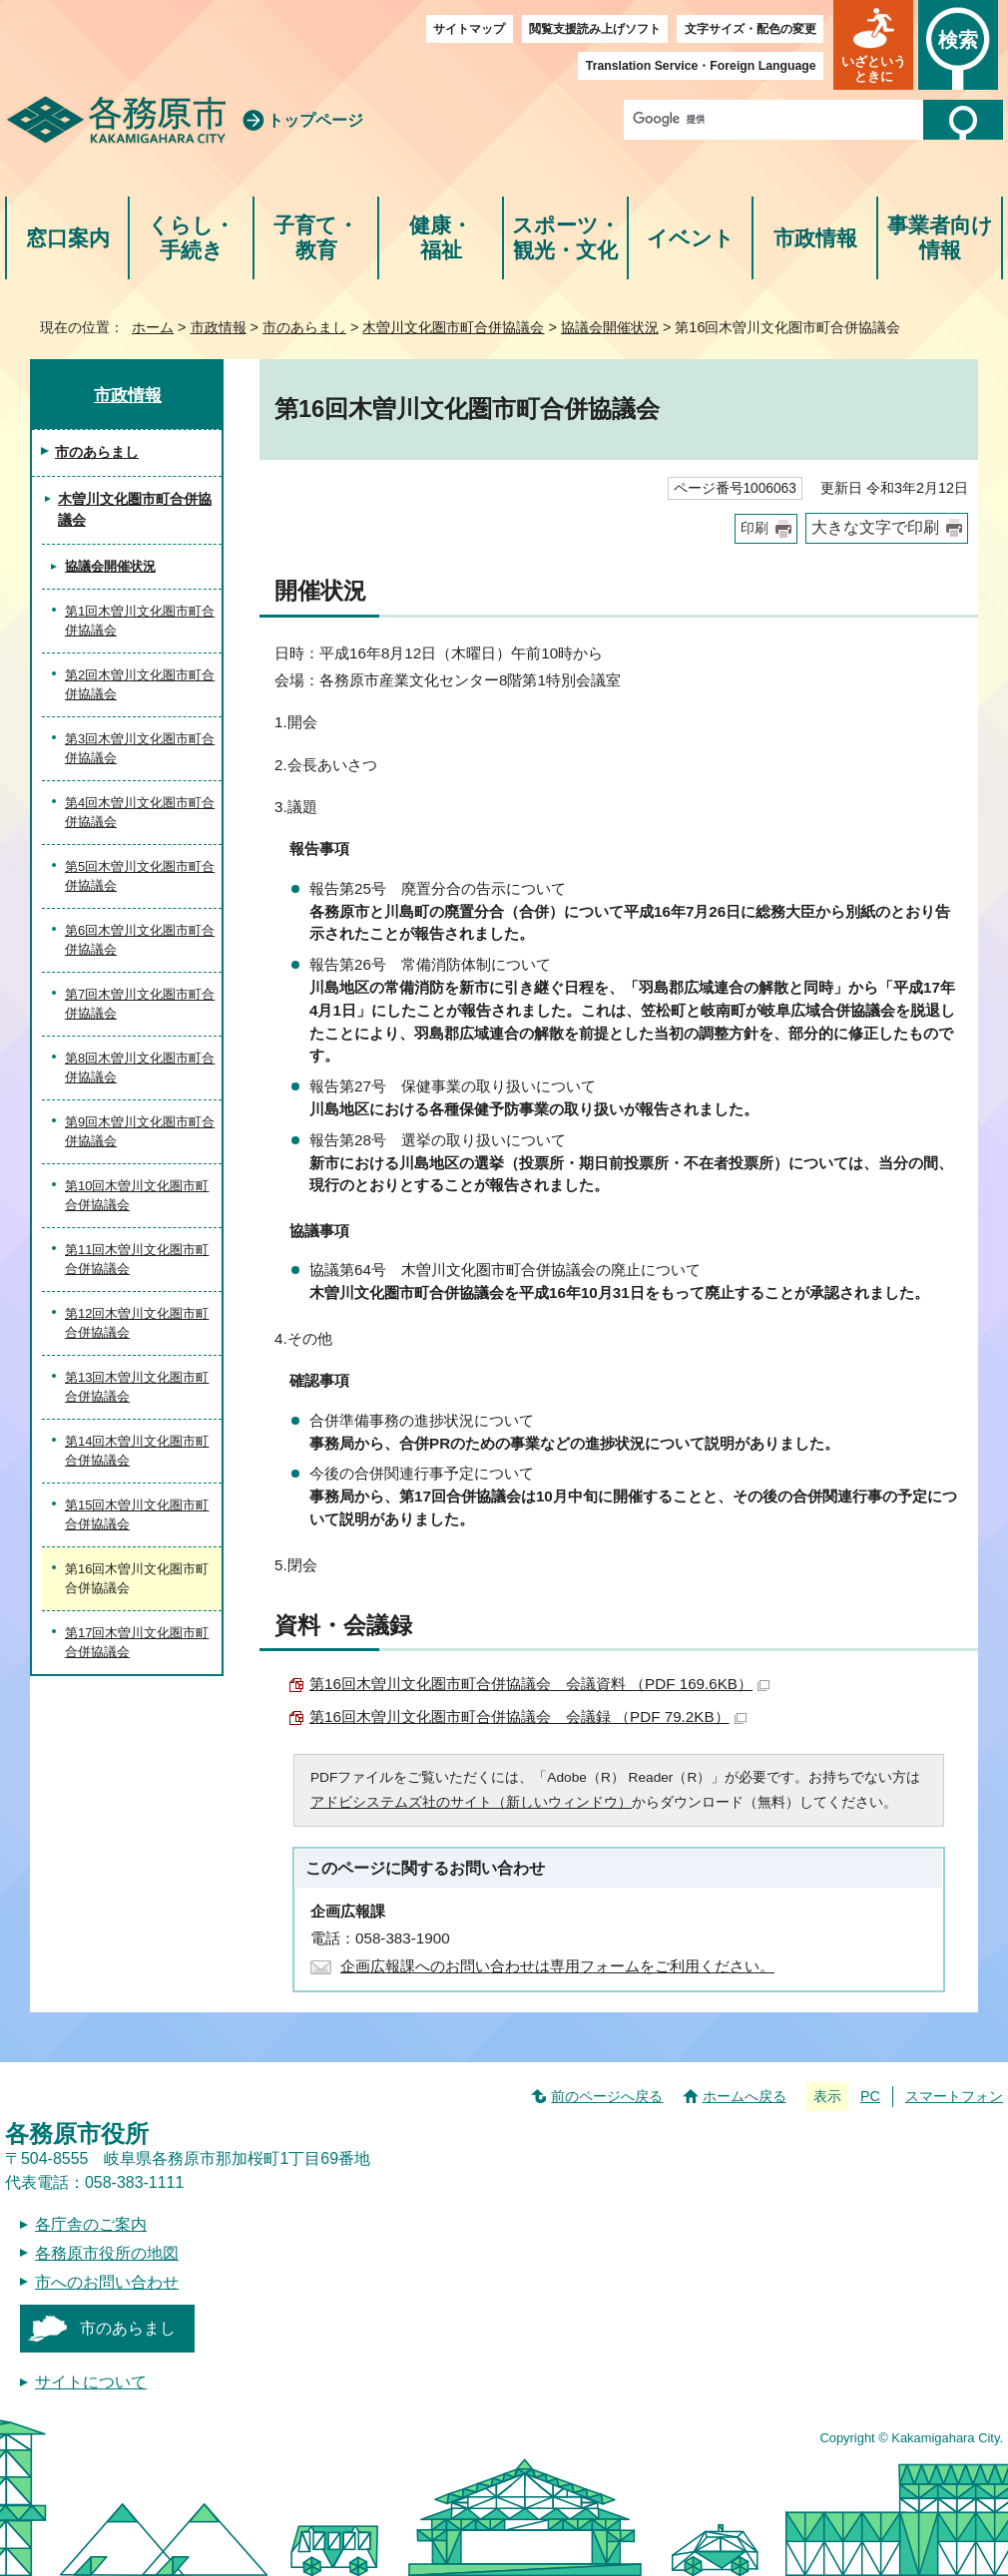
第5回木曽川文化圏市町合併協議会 (140, 876)
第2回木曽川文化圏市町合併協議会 (140, 684)
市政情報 (815, 237)
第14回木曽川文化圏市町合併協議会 (137, 1451)
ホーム (153, 327)
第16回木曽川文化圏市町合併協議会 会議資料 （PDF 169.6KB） (539, 1683)
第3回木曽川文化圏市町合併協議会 (140, 748)
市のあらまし (304, 327)
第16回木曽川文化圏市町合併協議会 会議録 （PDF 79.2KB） (528, 1716)
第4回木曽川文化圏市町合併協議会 (140, 812)
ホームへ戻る (744, 2096)
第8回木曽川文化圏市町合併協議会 (140, 1068)
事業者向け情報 (940, 238)
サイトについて (91, 2381)
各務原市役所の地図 (107, 2253)
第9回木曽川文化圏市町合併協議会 (140, 1131)
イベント (691, 237)
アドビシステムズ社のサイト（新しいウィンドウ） (471, 1802)
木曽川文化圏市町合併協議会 (453, 327)
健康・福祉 (440, 238)
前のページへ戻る (607, 2096)
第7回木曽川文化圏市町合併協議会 (140, 1004)
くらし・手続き (191, 238)
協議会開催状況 (610, 327)
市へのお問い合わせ (107, 2282)
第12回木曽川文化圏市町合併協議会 (137, 1323)
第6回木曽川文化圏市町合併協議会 (140, 940)
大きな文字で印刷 (875, 527)
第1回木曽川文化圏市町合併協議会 (140, 621)
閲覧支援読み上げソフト (595, 29)
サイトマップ (469, 29)
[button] (873, 45)
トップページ (315, 120)
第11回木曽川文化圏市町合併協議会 (137, 1259)
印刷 (754, 528)
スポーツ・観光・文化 (566, 238)
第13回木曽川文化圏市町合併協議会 (137, 1387)
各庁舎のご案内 (91, 2224)
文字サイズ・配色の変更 (750, 29)
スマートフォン (954, 2096)
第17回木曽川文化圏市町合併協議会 (137, 1642)
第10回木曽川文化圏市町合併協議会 (137, 1195)
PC (870, 2096)
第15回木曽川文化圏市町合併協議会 (137, 1515)
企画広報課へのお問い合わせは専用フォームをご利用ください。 (557, 1965)
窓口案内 (68, 237)
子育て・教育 (315, 238)
